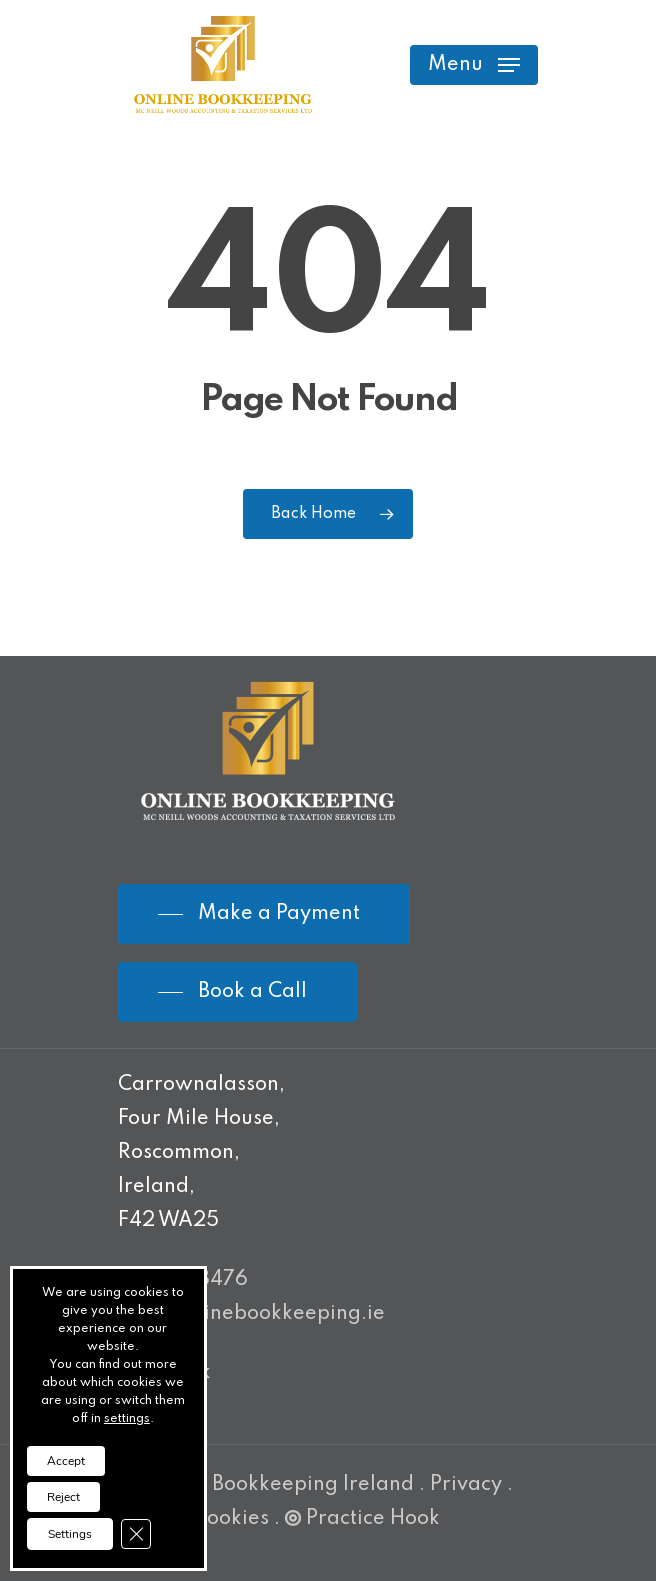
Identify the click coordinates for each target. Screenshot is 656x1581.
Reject (63, 1497)
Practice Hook (362, 1519)
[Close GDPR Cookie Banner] (136, 1534)
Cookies (231, 1519)
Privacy (466, 1485)
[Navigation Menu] (474, 65)
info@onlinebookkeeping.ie (251, 1314)
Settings (70, 1534)
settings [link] (127, 1419)
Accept (66, 1461)
